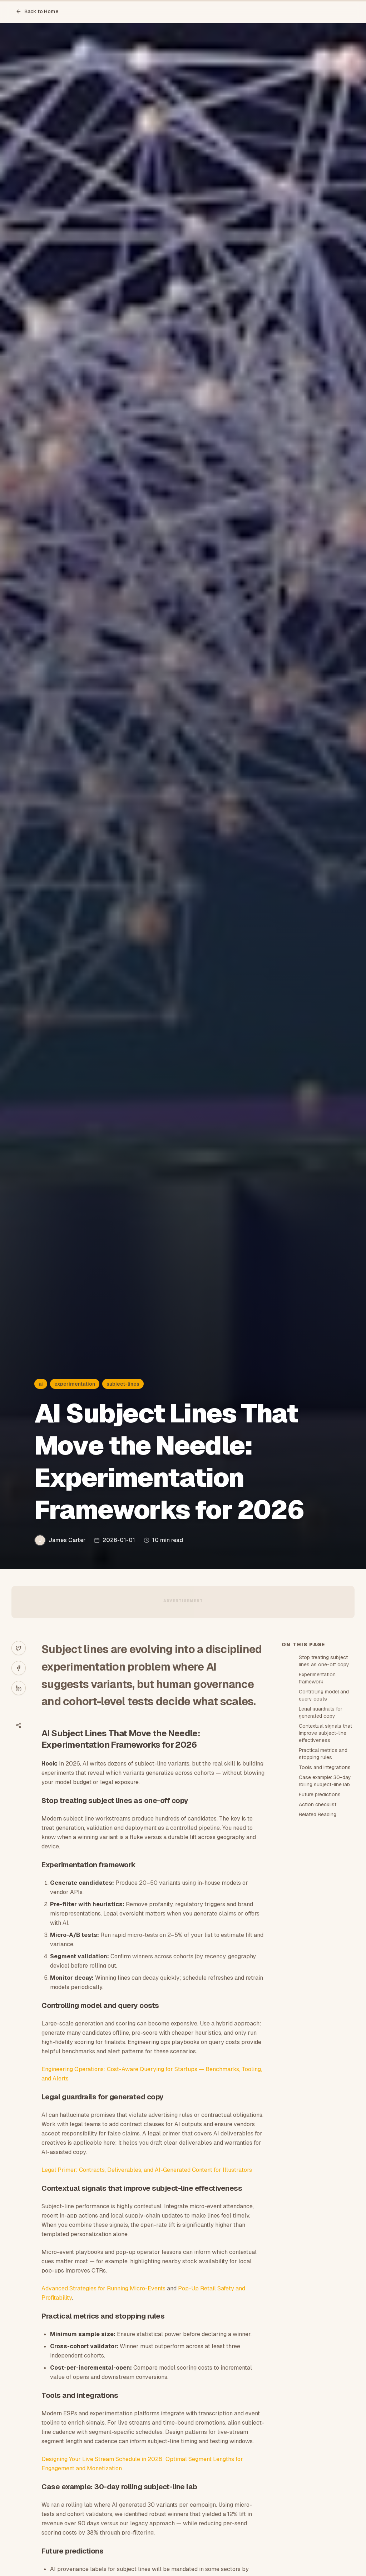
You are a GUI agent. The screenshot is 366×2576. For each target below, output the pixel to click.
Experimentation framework (317, 1678)
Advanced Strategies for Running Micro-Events (103, 2288)
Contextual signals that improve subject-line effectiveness (325, 1733)
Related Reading (317, 1814)
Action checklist (317, 1804)
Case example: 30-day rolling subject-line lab (325, 1781)
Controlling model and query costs (324, 1695)
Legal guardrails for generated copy (320, 1712)
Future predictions (320, 1794)
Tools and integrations (325, 1767)
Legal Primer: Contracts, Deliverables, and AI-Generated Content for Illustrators (146, 2170)
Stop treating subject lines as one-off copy (324, 1661)
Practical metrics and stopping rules (323, 1754)
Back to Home (37, 11)
